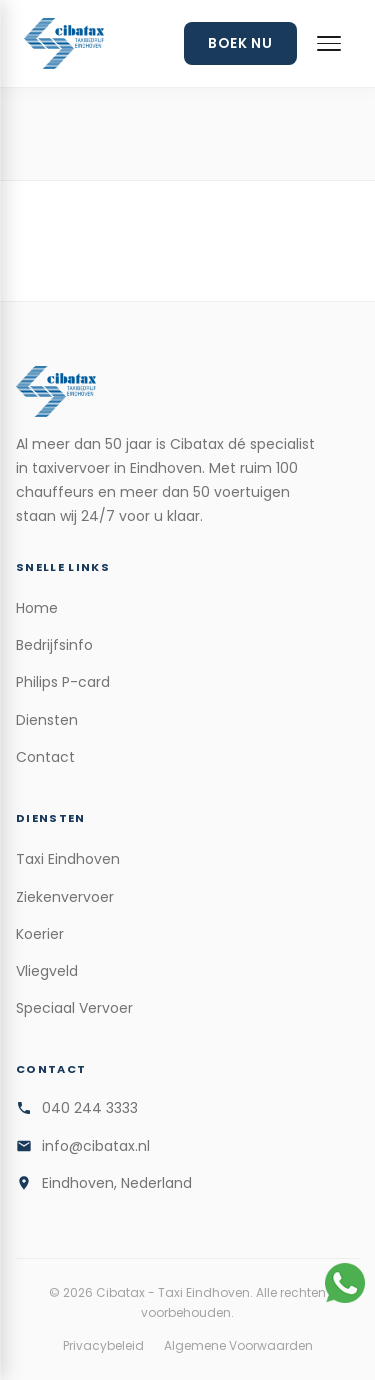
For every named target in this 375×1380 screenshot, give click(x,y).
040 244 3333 (90, 1108)
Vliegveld (47, 971)
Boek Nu (240, 43)
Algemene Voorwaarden (238, 1345)
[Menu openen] (329, 43)
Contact (45, 757)
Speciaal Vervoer (74, 1008)
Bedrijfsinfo (54, 645)
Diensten (47, 720)
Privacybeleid (103, 1345)
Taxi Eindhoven (68, 859)
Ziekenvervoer (65, 897)
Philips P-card (63, 682)
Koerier (40, 934)
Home (37, 608)
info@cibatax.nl (96, 1146)
